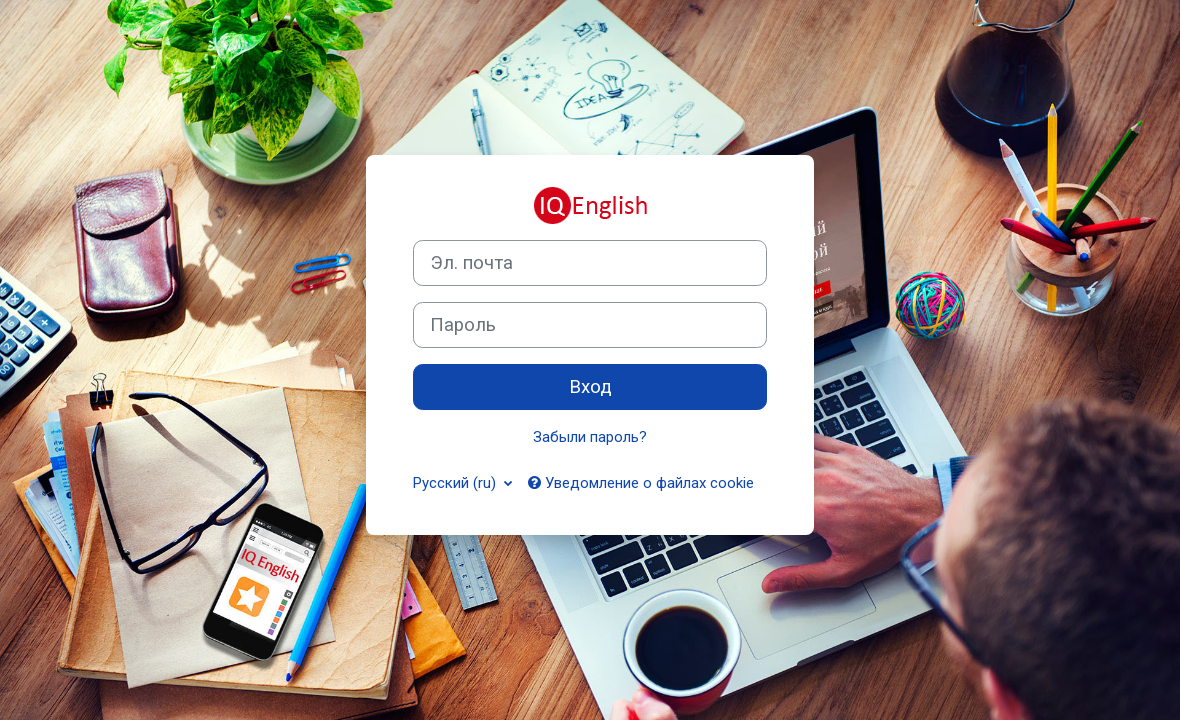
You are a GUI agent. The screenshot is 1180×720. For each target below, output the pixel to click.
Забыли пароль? (590, 437)
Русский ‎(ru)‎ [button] (456, 483)
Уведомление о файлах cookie (641, 483)
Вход (590, 387)
